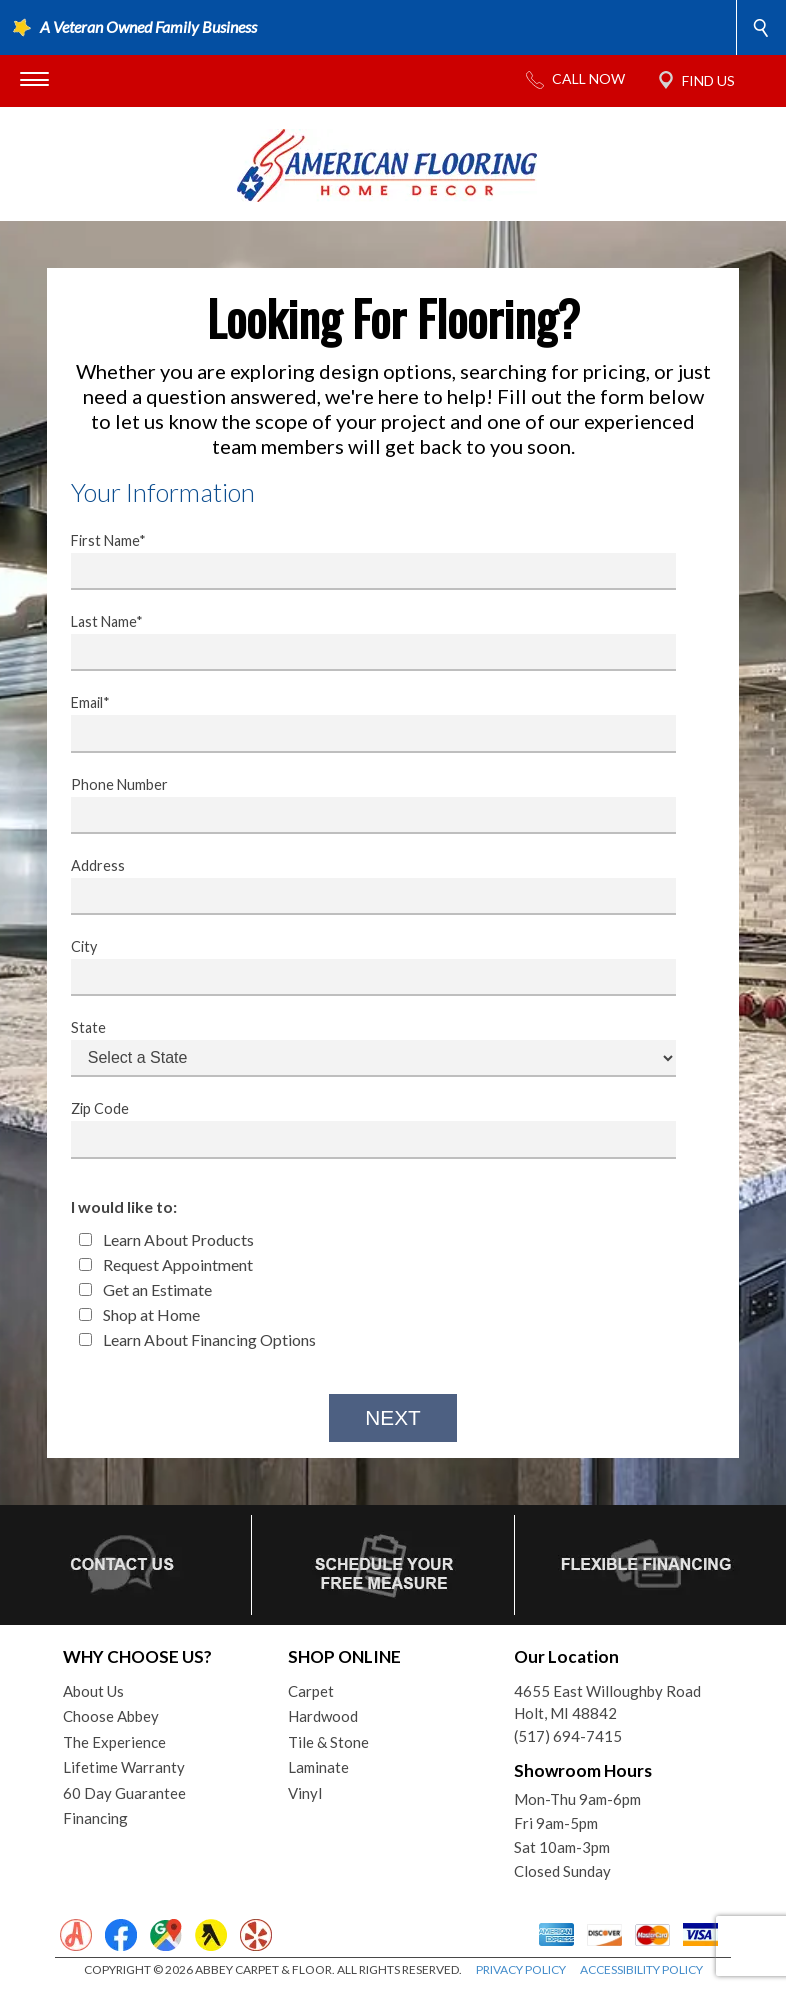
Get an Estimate (145, 1289)
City (361, 967)
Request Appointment (166, 1264)
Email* (361, 723)
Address (361, 886)
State (361, 1048)
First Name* (361, 561)
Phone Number (361, 805)
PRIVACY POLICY (521, 1969)
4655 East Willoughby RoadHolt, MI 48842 (607, 1702)
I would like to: (124, 1206)
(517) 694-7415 (568, 1736)
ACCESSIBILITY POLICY (641, 1969)
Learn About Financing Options (197, 1339)
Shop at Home (139, 1314)
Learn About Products (166, 1239)
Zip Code (361, 1129)
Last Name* (361, 642)
